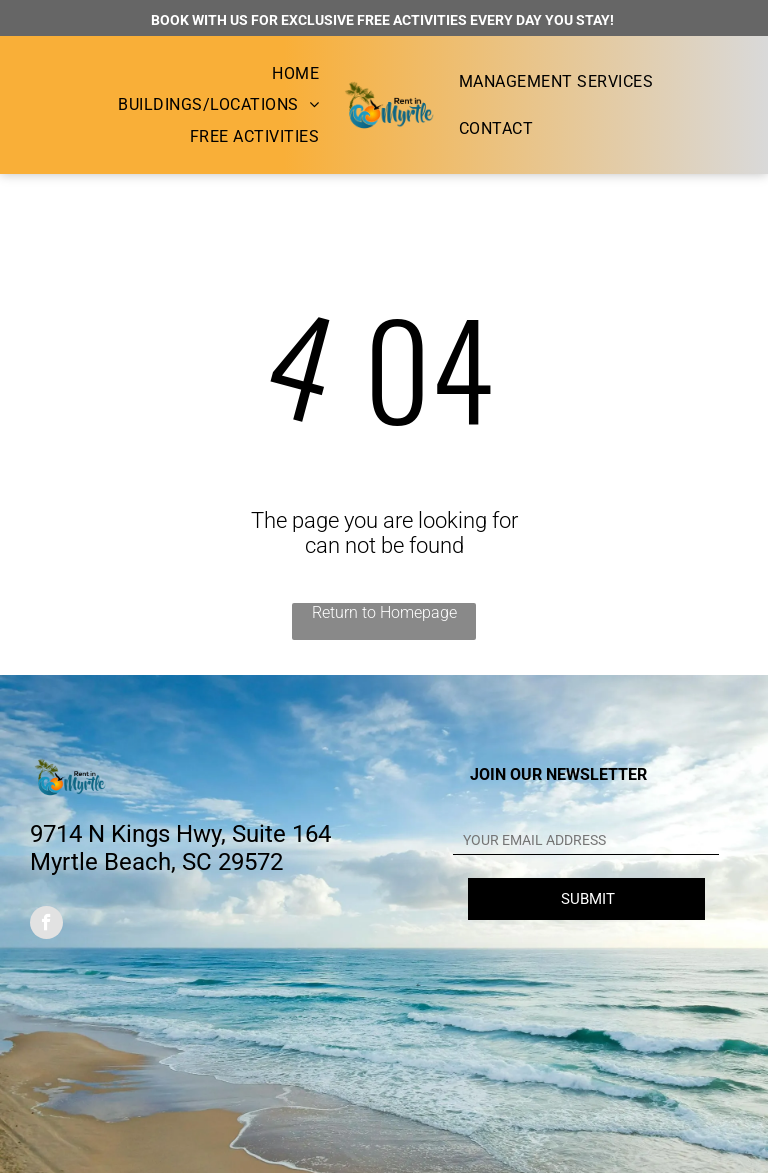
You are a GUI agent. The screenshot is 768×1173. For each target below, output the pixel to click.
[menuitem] (295, 73)
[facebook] (46, 925)
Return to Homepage (384, 612)
